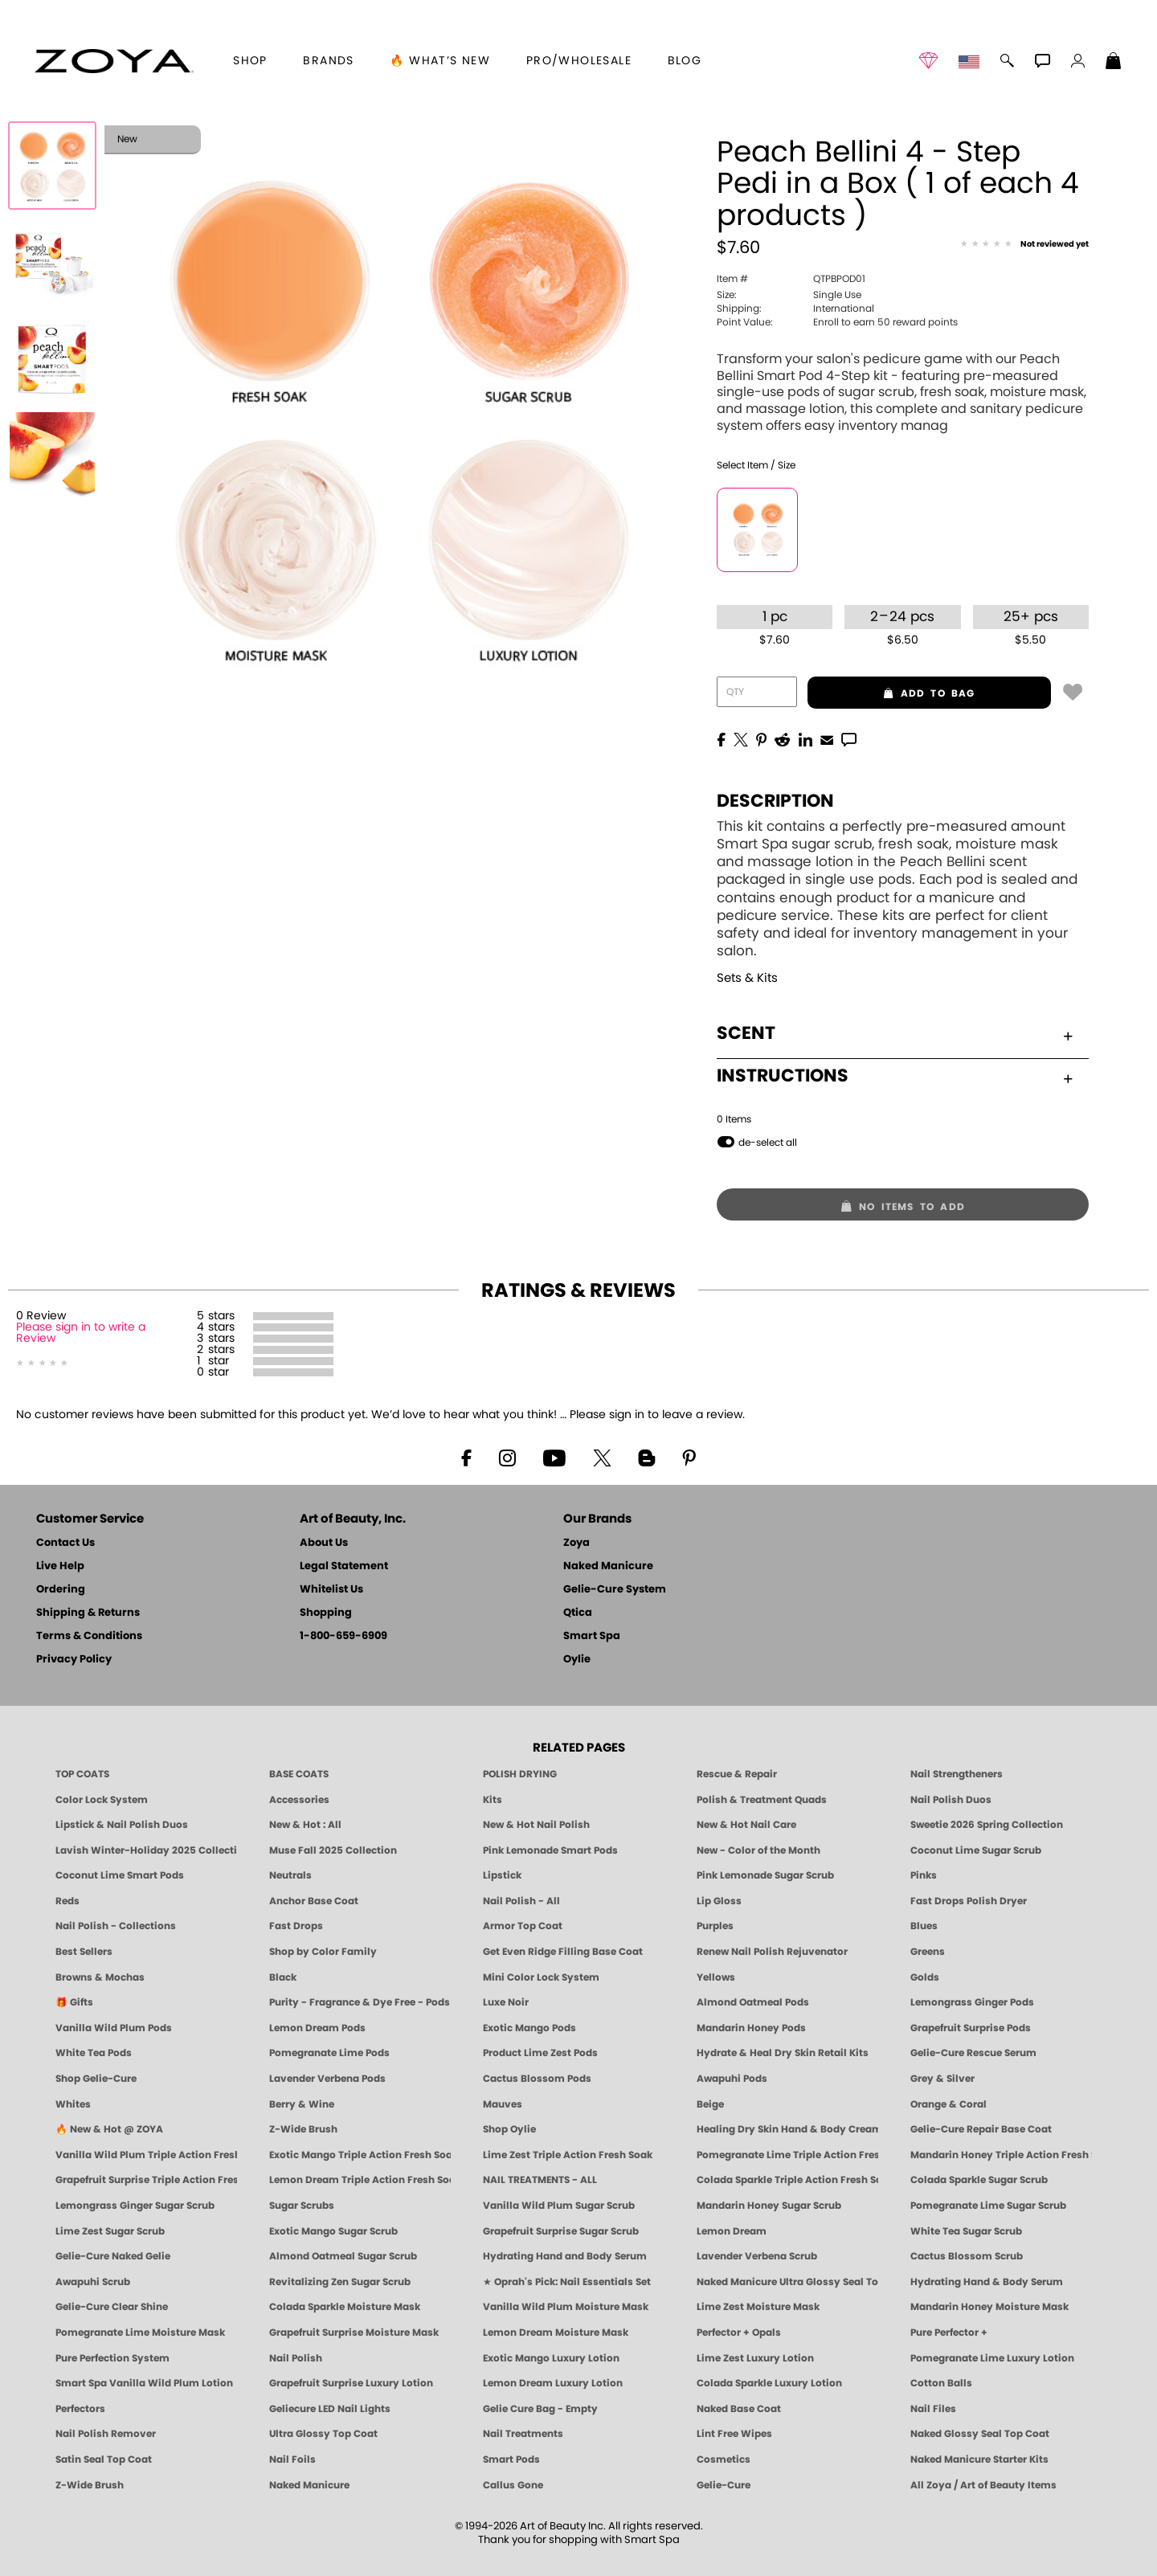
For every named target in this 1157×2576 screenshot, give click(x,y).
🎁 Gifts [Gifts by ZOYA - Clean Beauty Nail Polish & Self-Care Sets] (74, 2002)
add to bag (891, 693)
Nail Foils (292, 2459)
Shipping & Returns (88, 1613)
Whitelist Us (331, 1589)
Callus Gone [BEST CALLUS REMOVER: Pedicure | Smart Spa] (513, 2485)
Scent (895, 1033)
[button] (114, 61)
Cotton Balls (941, 2383)
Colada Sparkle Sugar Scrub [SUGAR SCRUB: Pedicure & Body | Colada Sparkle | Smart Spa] (979, 2180)
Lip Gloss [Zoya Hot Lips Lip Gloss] (719, 1901)
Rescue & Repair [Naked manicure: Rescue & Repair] (737, 1774)
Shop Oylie (509, 2129)
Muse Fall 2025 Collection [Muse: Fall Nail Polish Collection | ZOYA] (333, 1850)
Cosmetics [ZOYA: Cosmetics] (723, 2459)
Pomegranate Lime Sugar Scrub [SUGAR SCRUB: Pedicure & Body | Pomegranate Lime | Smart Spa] (988, 2205)
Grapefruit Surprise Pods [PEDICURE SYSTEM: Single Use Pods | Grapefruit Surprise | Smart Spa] (970, 2028)
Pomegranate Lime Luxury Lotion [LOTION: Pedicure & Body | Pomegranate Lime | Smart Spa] (992, 2358)
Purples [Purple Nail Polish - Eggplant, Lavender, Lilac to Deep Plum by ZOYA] (715, 1926)
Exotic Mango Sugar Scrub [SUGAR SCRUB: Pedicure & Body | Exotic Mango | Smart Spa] (333, 2231)
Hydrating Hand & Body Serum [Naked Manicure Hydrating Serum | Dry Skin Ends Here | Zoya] (986, 2282)
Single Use (789, 295)
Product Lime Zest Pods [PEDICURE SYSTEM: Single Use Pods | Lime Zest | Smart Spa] (540, 2053)
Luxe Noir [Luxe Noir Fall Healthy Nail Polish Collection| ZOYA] (506, 2002)
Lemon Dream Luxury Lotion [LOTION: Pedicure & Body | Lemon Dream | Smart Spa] (553, 2383)
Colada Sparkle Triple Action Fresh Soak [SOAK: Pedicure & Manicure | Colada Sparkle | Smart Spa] (787, 2180)
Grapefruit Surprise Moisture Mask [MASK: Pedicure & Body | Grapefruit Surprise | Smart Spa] (354, 2332)
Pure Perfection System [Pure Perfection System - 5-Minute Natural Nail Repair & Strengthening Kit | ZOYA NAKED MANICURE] (112, 2358)
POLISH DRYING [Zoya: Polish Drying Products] (520, 1774)
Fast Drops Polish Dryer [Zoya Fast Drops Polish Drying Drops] (968, 1901)
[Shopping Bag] (1113, 63)
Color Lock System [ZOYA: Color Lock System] (101, 1800)
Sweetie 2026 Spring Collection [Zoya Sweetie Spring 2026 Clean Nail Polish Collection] (986, 1825)
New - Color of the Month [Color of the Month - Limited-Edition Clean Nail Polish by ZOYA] (758, 1850)
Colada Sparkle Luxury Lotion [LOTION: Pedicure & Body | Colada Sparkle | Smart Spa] (769, 2383)
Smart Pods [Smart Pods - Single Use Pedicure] (511, 2459)
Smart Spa (591, 1636)
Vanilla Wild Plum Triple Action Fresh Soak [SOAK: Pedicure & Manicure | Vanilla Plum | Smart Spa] (146, 2155)
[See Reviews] (1024, 245)
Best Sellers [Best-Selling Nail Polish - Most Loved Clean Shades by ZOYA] (83, 1952)
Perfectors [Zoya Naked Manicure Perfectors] (80, 2409)
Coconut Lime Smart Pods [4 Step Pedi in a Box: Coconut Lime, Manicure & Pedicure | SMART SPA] (119, 1875)
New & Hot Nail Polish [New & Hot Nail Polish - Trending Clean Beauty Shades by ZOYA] (536, 1825)
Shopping (326, 1613)
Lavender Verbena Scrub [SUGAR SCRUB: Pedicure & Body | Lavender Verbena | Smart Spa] (757, 2256)
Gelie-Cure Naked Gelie (112, 2256)
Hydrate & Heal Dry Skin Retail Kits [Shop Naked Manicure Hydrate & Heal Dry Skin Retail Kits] (783, 2053)
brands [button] (328, 61)
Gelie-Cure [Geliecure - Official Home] (723, 2485)
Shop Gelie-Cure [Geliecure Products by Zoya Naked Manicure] (96, 2078)
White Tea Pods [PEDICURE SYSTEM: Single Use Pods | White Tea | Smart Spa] (93, 2053)
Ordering (60, 1589)
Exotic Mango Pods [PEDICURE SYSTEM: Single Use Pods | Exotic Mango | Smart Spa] (529, 2028)
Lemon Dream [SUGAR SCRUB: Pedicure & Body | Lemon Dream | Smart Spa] (732, 2231)
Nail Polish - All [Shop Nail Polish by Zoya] (521, 1901)
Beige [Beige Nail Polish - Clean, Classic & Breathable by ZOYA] (710, 2104)
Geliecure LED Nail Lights (329, 2409)
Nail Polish (295, 2358)
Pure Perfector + (948, 2332)
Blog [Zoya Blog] (685, 61)
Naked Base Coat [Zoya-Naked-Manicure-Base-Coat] (739, 2409)
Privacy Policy (74, 1659)
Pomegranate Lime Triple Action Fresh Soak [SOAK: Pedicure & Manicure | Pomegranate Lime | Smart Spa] (787, 2155)
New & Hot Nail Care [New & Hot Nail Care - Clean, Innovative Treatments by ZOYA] (746, 1825)
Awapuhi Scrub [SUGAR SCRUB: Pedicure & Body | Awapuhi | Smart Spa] (92, 2282)
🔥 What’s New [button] (440, 61)
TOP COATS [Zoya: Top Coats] (82, 1774)
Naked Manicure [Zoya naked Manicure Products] (309, 2485)
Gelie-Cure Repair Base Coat (981, 2129)
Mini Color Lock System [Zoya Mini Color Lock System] (541, 1977)
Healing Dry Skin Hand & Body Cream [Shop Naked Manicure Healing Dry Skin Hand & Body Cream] (787, 2129)
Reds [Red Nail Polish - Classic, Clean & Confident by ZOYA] (67, 1901)
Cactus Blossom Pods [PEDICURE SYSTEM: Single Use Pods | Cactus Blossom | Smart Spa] (537, 2078)
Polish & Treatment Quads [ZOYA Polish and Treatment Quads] (762, 1800)
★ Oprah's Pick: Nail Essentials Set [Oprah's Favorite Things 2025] (567, 2282)
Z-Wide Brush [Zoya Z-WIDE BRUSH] (89, 2485)
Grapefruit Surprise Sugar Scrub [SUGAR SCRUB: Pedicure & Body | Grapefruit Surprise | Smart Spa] (561, 2231)
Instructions (895, 1076)
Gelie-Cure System (614, 1589)
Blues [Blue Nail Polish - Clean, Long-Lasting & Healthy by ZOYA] (924, 1926)
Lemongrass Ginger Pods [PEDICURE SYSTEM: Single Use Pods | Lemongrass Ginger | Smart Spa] (972, 2002)
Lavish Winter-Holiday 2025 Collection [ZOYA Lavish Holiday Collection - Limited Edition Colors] (146, 1850)
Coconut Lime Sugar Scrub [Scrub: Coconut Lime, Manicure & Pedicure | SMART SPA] (975, 1850)
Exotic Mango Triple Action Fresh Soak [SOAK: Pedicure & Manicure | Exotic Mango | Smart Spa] (360, 2155)
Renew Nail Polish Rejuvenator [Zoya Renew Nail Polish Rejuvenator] (772, 1952)
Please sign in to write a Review (80, 1333)
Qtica (577, 1613)
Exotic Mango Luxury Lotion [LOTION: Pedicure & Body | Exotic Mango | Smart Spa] (551, 2358)
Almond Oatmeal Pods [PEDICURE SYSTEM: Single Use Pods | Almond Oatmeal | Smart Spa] (753, 2002)
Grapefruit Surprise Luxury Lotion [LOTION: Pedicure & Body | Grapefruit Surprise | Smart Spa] (351, 2383)
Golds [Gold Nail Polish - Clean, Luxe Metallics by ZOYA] (924, 1977)
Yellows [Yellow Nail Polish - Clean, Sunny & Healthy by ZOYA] (716, 1977)
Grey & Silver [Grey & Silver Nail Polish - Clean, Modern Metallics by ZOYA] (942, 2078)
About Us (324, 1543)
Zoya (576, 1543)
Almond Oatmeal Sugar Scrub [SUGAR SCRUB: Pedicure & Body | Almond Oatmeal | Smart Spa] (343, 2256)
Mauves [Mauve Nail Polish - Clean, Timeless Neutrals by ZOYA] (502, 2104)
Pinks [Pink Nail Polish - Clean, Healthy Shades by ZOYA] (923, 1875)
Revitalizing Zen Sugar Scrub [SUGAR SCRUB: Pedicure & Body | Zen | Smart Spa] (340, 2282)
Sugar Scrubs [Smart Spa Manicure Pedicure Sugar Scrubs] (301, 2205)
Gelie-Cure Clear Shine (111, 2307)
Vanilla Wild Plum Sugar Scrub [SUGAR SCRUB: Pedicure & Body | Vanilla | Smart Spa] (559, 2205)
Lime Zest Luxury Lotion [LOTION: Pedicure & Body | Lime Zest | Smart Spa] (755, 2358)
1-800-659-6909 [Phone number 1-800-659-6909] (343, 1636)
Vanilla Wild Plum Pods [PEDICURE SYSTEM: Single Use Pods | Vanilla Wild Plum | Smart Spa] (113, 2028)
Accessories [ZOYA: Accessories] (299, 1800)
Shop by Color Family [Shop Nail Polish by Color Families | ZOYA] (323, 1952)
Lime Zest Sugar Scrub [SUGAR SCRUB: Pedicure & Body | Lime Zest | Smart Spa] (110, 2231)
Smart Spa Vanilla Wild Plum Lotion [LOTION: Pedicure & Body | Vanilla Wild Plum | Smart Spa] (144, 2383)
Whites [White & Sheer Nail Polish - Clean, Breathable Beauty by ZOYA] (73, 2104)
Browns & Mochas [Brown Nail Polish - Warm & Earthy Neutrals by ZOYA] (100, 1977)
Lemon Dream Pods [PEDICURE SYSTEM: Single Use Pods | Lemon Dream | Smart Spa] (317, 2028)
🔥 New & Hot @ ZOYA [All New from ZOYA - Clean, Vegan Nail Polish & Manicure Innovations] (109, 2129)
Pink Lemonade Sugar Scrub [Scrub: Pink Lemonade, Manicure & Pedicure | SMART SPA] (765, 1875)
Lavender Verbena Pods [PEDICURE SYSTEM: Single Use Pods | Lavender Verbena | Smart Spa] (327, 2078)
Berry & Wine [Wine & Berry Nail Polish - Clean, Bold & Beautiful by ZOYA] (301, 2104)
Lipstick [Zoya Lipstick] (502, 1875)
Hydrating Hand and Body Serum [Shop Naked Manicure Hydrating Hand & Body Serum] (565, 2256)
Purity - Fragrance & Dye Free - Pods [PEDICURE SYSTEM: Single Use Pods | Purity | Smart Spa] (359, 2002)
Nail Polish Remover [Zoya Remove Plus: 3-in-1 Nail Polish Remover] (105, 2434)
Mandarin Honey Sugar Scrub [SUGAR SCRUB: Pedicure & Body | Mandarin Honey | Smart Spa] (769, 2205)
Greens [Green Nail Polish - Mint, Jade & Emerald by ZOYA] (927, 1952)
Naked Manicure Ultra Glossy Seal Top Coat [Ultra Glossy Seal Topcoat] (787, 2282)
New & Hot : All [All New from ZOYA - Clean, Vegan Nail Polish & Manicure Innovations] (305, 1825)
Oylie (577, 1659)
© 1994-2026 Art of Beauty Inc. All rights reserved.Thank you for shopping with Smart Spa (579, 2533)
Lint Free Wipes (734, 2434)
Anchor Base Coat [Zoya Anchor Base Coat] (313, 1901)
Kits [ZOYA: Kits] (492, 1800)
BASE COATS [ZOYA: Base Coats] (299, 1774)
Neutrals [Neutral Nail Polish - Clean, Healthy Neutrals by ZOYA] (290, 1875)
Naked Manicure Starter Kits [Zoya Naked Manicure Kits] (979, 2459)
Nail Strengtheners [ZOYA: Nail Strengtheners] (956, 1774)
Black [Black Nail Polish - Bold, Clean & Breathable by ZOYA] (282, 1977)
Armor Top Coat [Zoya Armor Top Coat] (522, 1926)
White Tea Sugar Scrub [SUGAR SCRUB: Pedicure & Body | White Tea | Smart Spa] (966, 2231)
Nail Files (933, 2409)
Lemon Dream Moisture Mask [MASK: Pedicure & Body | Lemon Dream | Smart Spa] (555, 2332)
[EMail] (827, 738)
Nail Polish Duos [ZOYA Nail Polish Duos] (950, 1800)
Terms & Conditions (89, 1636)
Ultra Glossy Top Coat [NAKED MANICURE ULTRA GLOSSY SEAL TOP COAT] (323, 2434)
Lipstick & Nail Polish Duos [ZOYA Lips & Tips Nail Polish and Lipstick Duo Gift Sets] (121, 1825)
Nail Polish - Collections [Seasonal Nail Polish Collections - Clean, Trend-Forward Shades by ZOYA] (115, 1926)
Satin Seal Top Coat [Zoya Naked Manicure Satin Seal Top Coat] (103, 2459)
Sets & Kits (747, 978)
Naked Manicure (608, 1566)
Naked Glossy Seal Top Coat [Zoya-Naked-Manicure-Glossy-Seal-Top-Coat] (979, 2434)
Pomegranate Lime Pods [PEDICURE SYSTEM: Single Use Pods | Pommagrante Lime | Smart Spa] (329, 2053)
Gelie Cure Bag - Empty (540, 2409)
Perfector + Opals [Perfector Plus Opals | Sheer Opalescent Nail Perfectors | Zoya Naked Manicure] (739, 2332)
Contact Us (65, 1543)
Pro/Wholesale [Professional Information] (579, 61)
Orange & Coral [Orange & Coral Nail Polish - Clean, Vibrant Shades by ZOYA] (948, 2104)
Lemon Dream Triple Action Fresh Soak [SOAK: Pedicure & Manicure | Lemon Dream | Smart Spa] (360, 2180)
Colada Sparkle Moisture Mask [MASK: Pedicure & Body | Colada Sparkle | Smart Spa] (344, 2307)
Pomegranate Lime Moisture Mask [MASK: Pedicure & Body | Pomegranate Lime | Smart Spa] (140, 2332)
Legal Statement (344, 1566)
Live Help (60, 1566)
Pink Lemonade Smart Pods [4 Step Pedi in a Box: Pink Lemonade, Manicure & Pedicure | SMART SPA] (550, 1850)
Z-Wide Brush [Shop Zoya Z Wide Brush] (303, 2129)
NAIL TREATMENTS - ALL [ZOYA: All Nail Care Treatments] (540, 2180)
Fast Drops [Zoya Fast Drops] (296, 1926)
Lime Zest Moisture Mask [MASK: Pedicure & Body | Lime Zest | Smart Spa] (758, 2307)
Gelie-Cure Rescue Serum (973, 2053)
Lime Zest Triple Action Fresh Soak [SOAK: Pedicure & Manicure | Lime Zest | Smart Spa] (567, 2155)
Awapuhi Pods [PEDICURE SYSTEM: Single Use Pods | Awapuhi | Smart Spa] (732, 2078)
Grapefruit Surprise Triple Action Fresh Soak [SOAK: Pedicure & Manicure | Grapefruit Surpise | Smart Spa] (146, 2180)
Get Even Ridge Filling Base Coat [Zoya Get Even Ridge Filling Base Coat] (563, 1952)
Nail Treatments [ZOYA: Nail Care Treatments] (523, 2434)
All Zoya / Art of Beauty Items (983, 2485)
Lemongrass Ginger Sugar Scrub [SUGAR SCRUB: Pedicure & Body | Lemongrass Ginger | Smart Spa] (135, 2205)
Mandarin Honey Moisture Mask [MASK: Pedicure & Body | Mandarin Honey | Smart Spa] (989, 2307)
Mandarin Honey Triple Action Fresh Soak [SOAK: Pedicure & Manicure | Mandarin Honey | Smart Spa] (1001, 2155)
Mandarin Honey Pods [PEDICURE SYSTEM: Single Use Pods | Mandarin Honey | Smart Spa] (751, 2028)
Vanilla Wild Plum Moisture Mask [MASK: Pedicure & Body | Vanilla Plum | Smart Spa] (565, 2307)
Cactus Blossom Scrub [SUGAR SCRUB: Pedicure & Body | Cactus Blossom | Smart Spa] (966, 2256)
